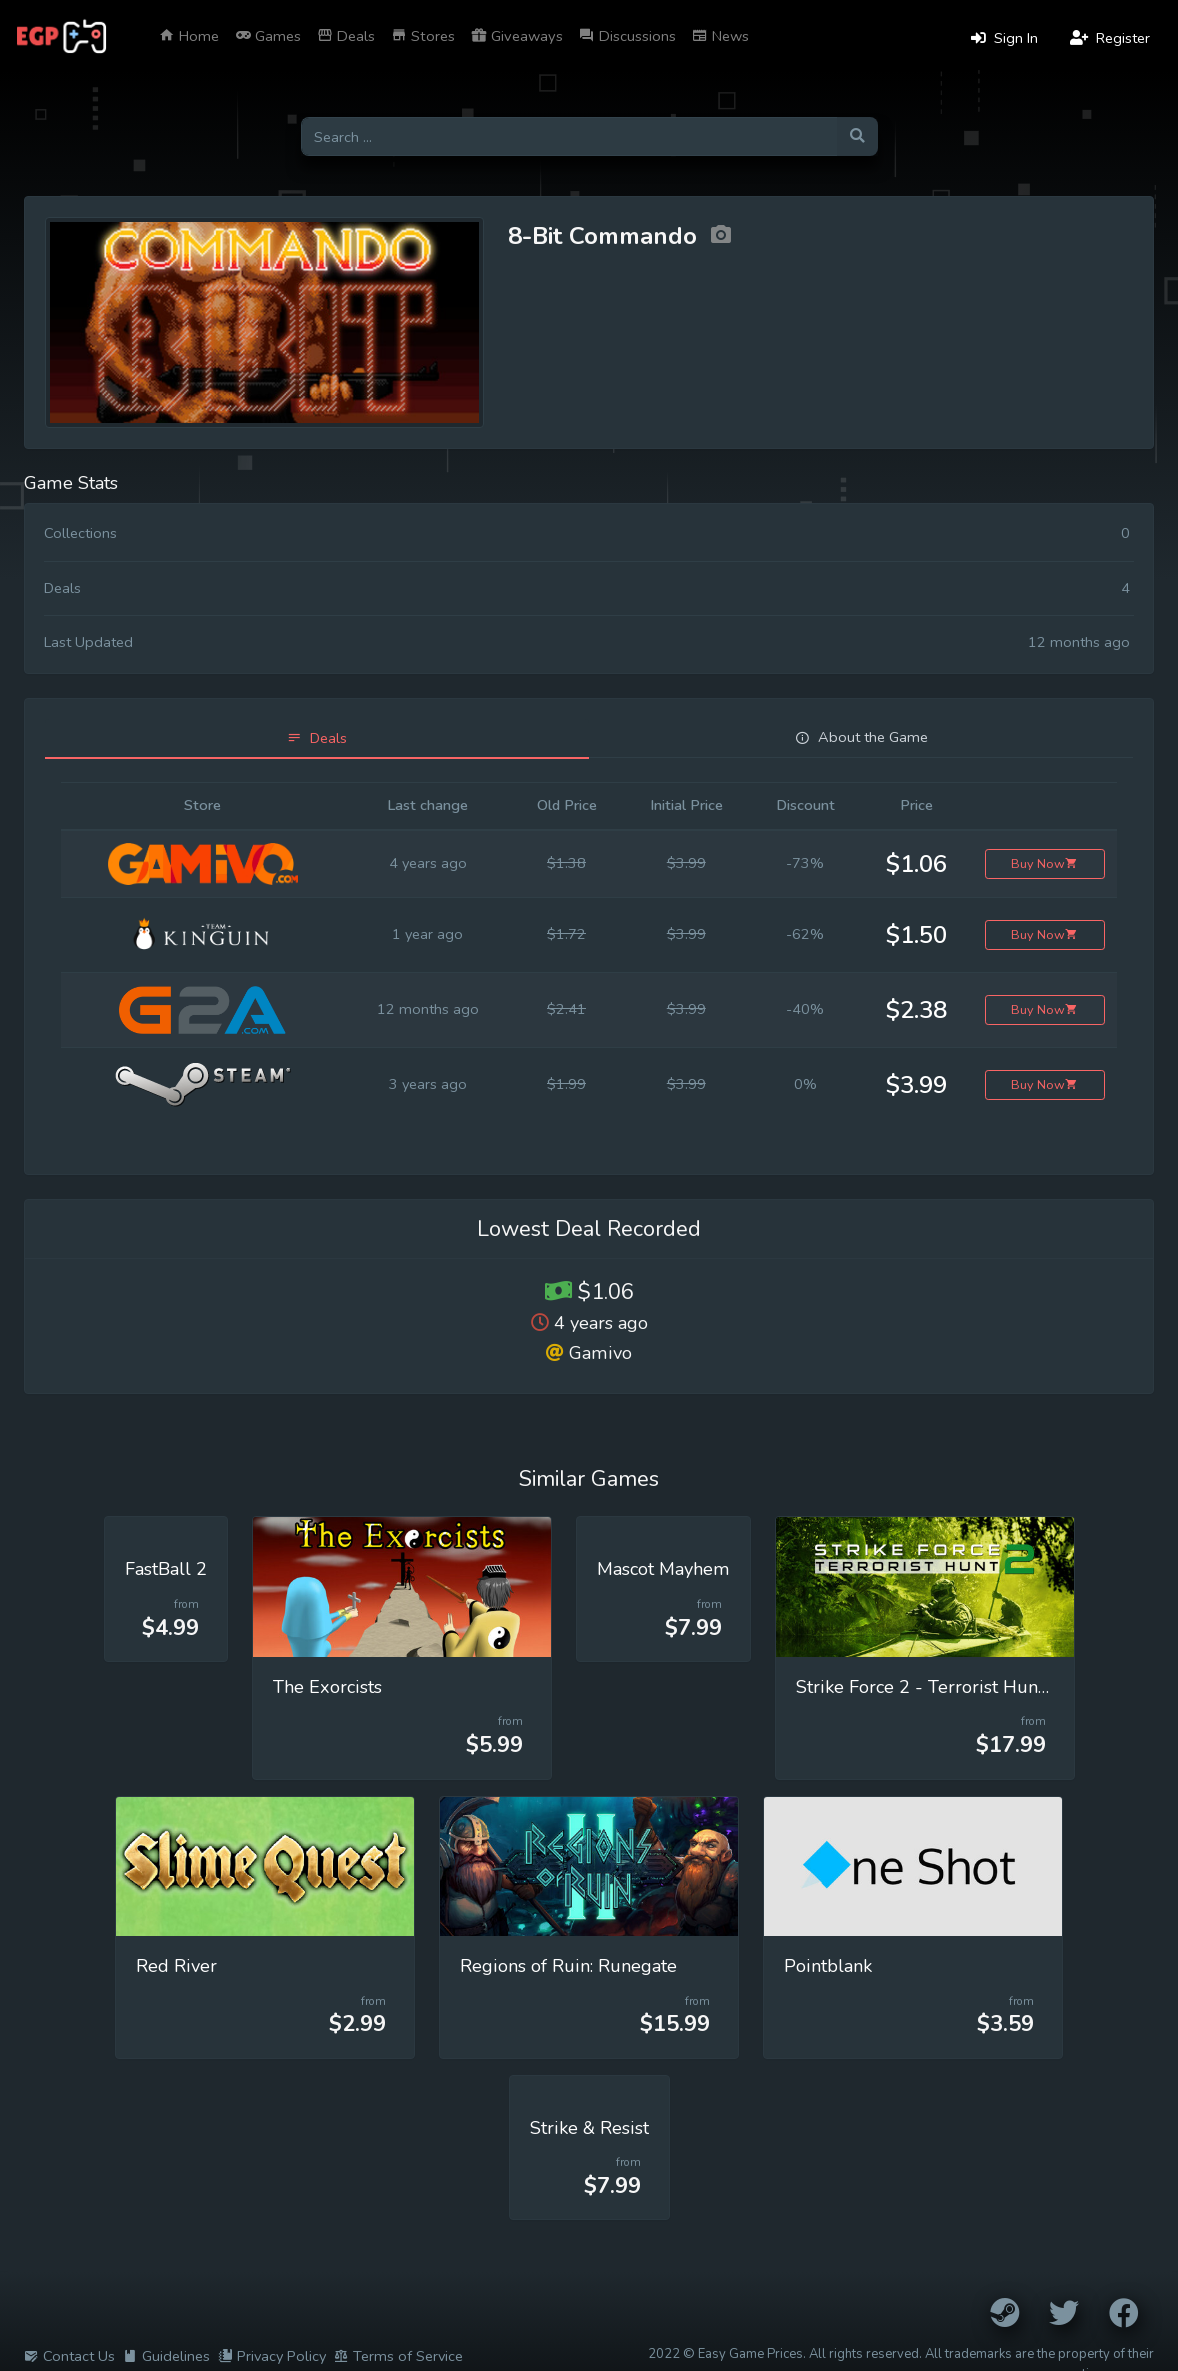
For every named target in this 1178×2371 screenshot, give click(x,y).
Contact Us (69, 2356)
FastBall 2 (166, 1569)
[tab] (317, 738)
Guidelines (166, 2356)
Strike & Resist (589, 2128)
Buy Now (1044, 863)
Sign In (1004, 38)
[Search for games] (569, 136)
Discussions (627, 36)
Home (189, 36)
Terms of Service (398, 2356)
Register (1110, 38)
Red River (176, 1966)
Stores (423, 36)
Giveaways (517, 36)
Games (268, 36)
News (720, 36)
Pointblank (828, 1966)
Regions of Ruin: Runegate (568, 1966)
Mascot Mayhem (663, 1569)
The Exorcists (327, 1687)
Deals (346, 36)
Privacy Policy (272, 2356)
